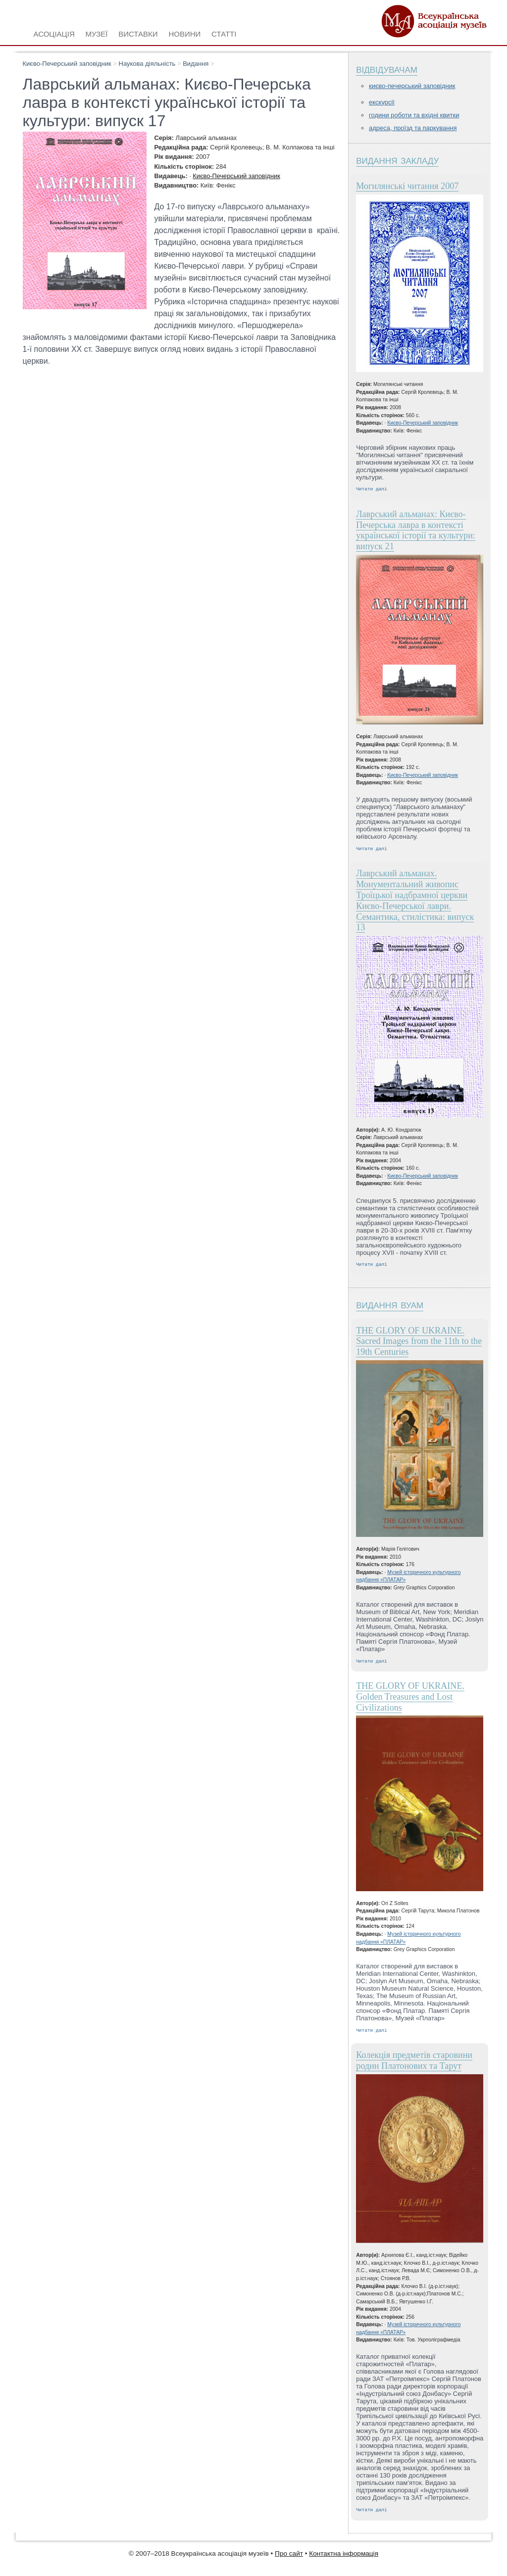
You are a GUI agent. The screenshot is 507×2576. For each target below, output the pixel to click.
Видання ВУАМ (389, 1307)
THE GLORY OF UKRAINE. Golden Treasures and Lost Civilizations (410, 1701)
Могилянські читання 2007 (407, 186)
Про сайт (289, 2559)
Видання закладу (397, 159)
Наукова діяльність (147, 63)
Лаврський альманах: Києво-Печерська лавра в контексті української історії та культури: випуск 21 (415, 531)
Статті (223, 33)
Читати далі (371, 489)
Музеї (97, 33)
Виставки (137, 33)
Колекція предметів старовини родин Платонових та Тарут (414, 2065)
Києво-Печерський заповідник (67, 63)
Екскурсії (382, 102)
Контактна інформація (343, 2559)
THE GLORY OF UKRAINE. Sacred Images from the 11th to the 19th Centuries (419, 1344)
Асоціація (54, 33)
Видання (195, 63)
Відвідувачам (386, 68)
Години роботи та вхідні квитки (414, 115)
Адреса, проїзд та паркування (412, 128)
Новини (184, 33)
